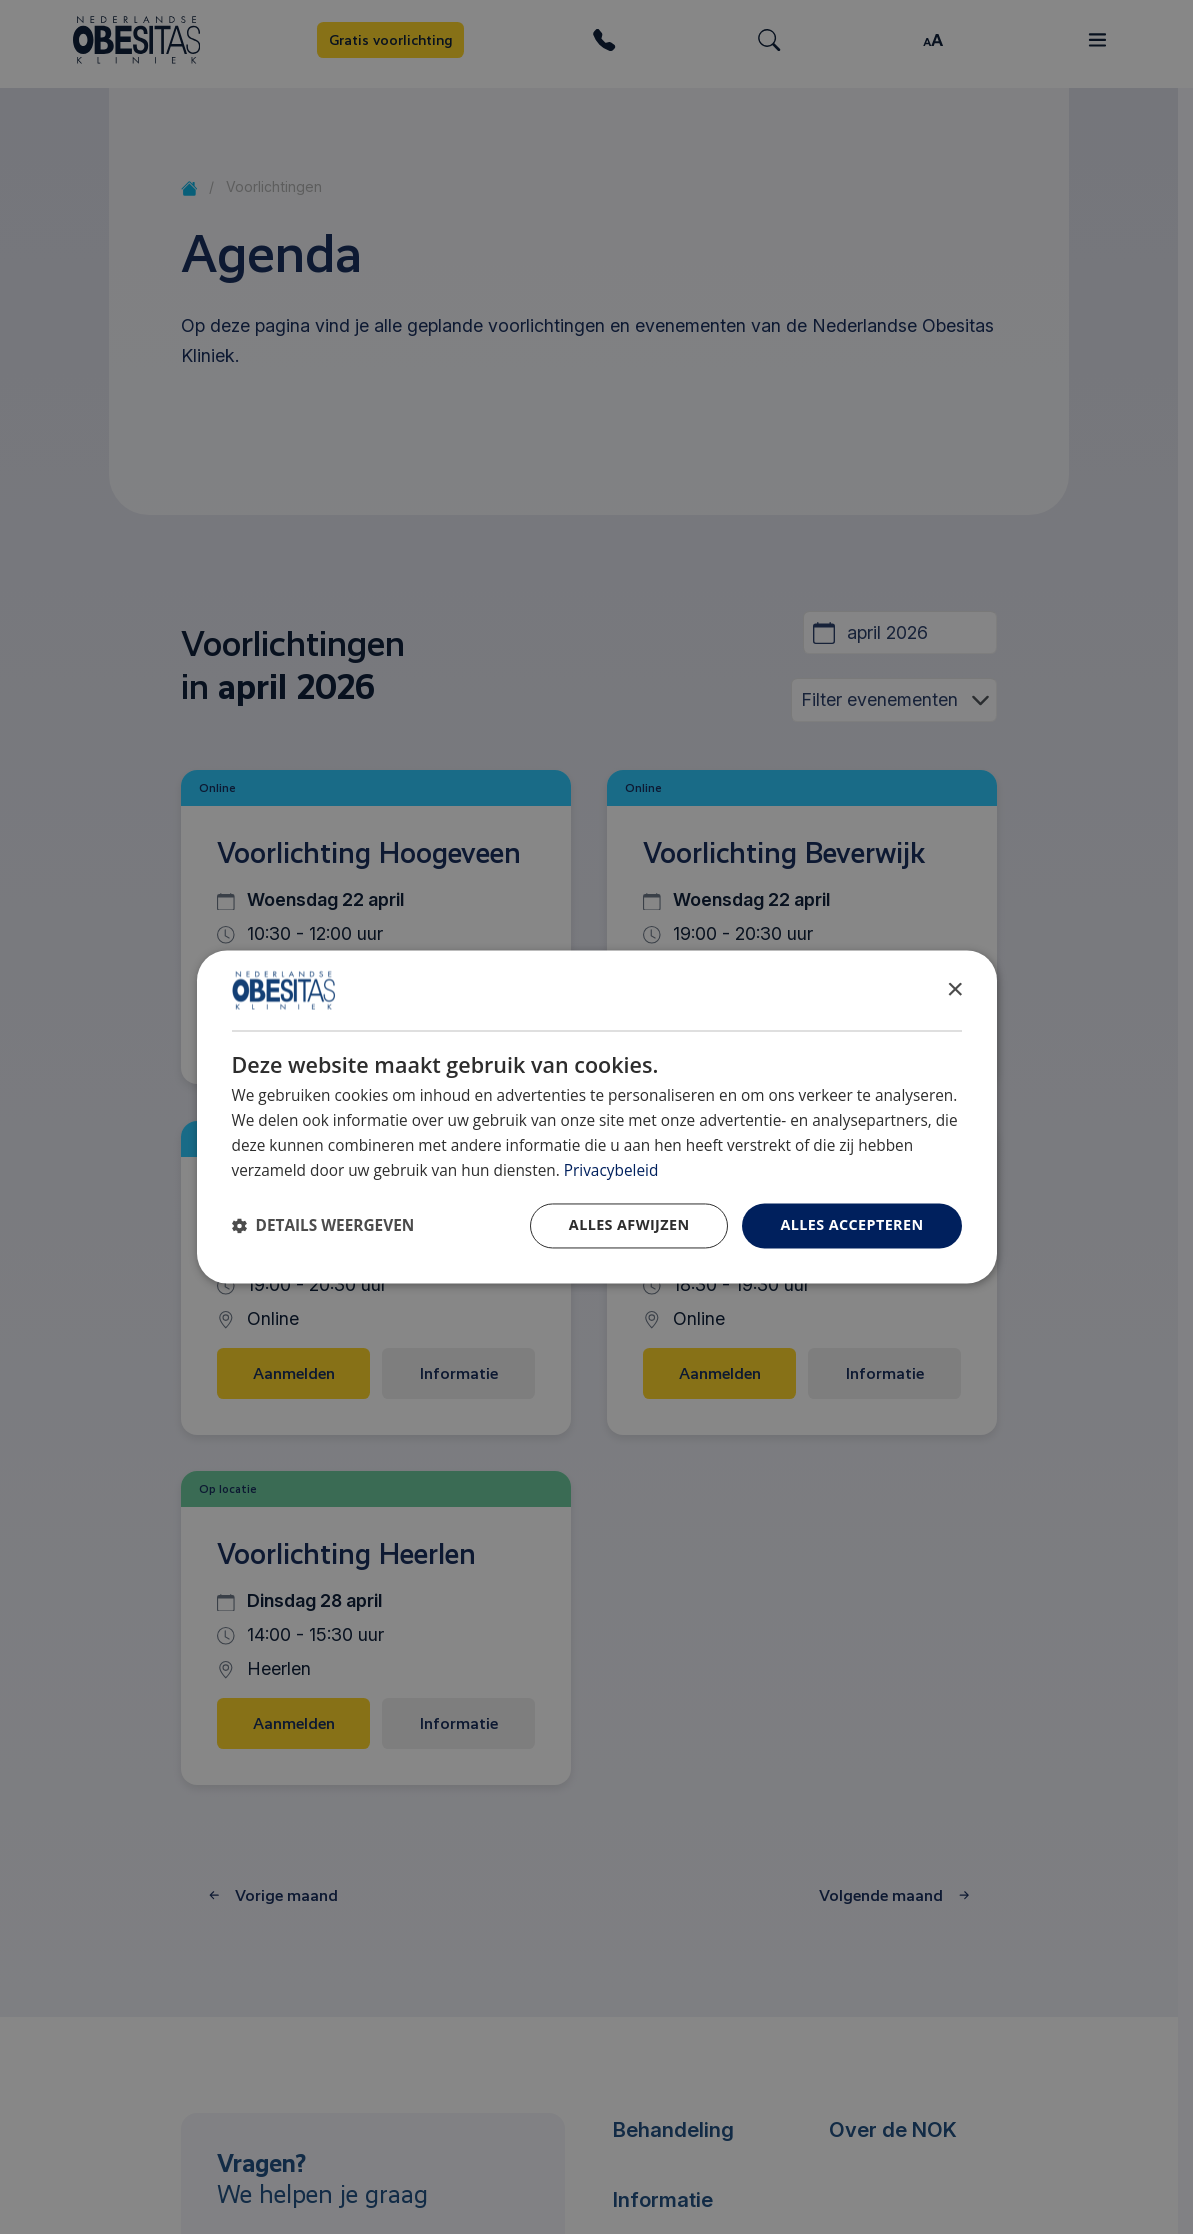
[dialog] (597, 1116)
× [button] (954, 989)
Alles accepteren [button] (851, 1225)
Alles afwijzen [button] (629, 1225)
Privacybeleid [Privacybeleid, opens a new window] (611, 1170)
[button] (323, 1226)
